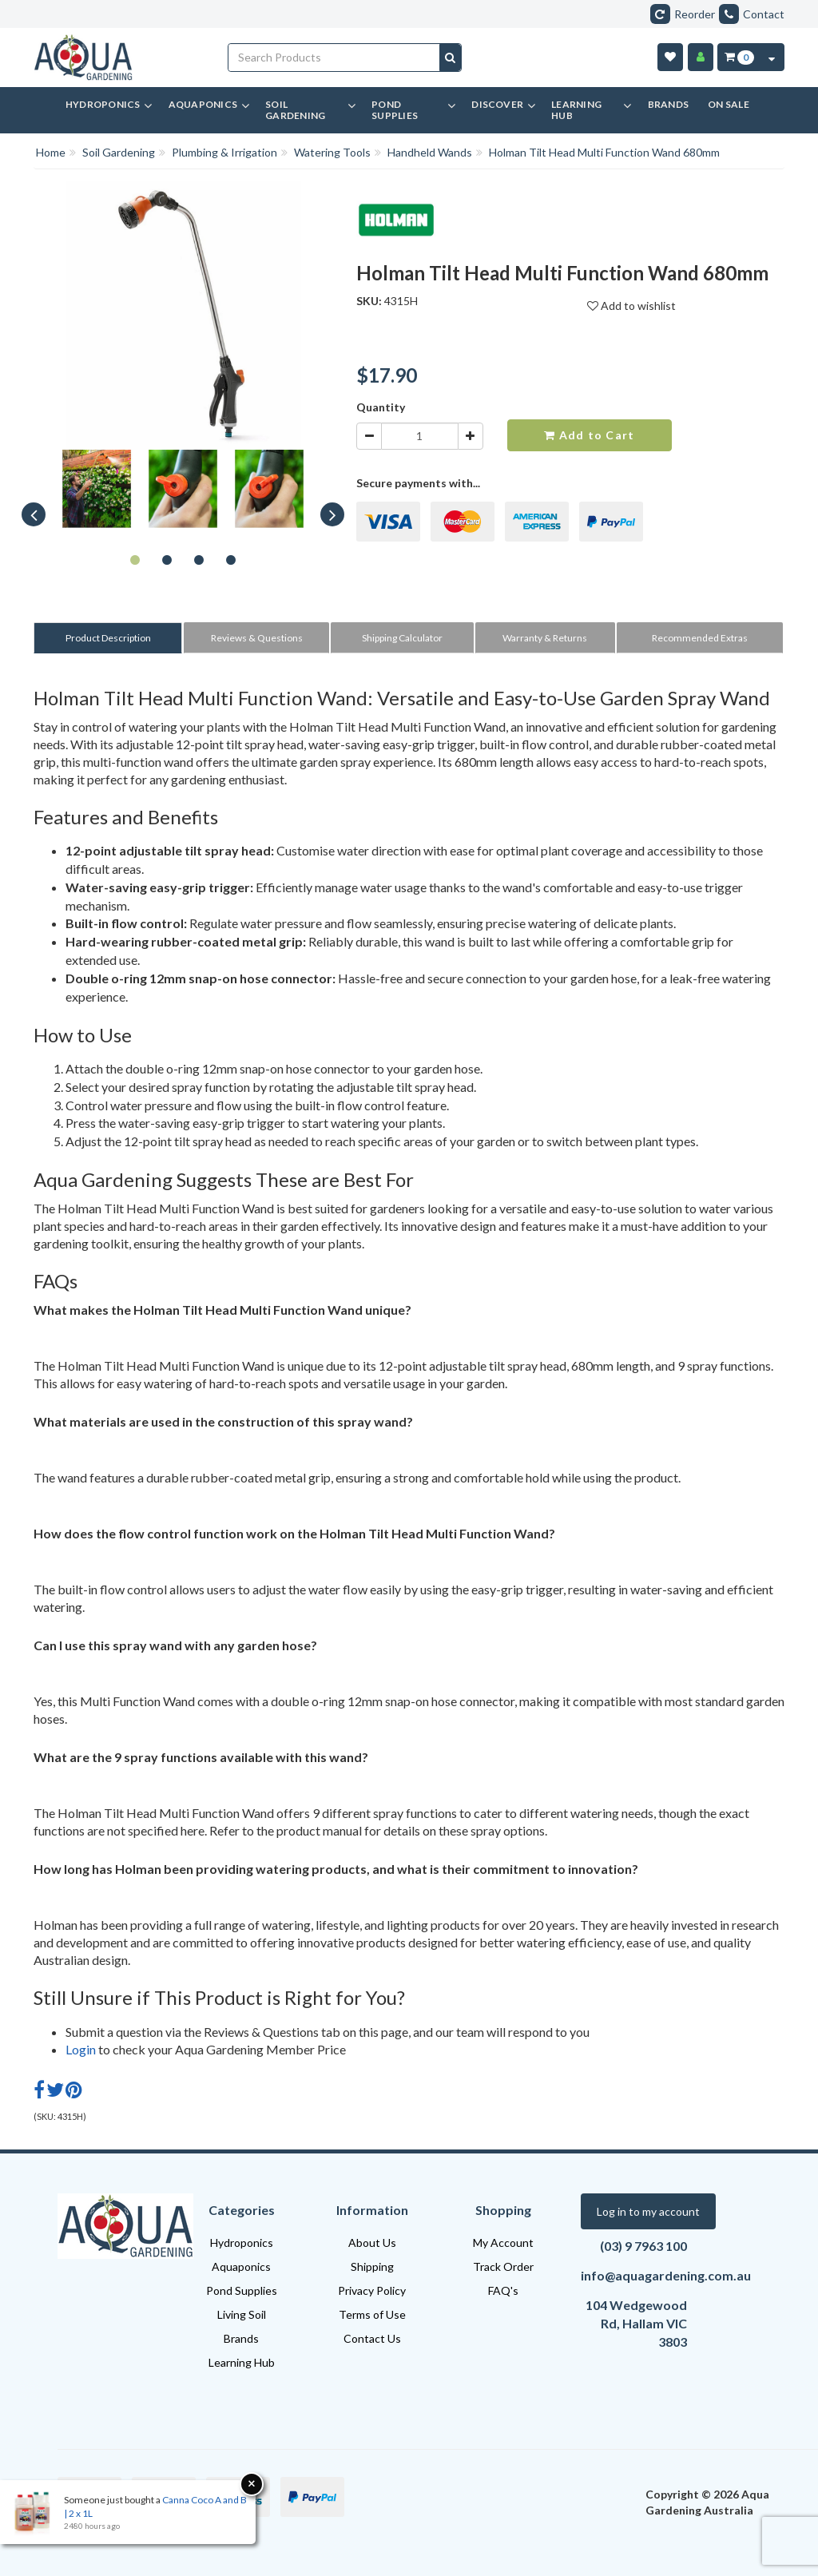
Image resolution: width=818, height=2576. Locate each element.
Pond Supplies (241, 2290)
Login (81, 2049)
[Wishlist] (670, 57)
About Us (372, 2242)
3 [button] (199, 559)
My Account (503, 2242)
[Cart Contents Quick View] (771, 57)
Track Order (503, 2266)
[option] (97, 493)
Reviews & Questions (257, 638)
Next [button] (332, 514)
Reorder (682, 14)
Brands (241, 2338)
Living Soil (241, 2314)
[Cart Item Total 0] (738, 57)
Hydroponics (241, 2242)
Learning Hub (241, 2362)
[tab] (109, 637)
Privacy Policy (372, 2290)
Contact (751, 14)
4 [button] (231, 559)
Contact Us (372, 2338)
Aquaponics (241, 2266)
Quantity (380, 407)
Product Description (108, 638)
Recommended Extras (700, 638)
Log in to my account (648, 2211)
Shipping (372, 2266)
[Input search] (334, 57)
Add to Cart (589, 435)
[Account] (700, 57)
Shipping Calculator (402, 638)
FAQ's (503, 2290)
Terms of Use (372, 2314)
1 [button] (135, 559)
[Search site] (450, 57)
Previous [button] (34, 514)
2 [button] (167, 559)
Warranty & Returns (544, 638)
